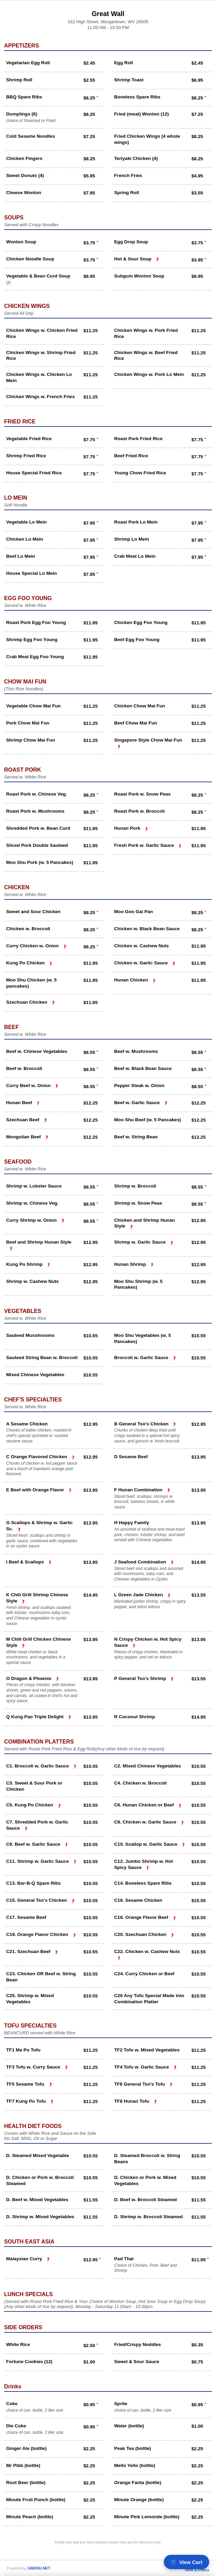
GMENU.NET (39, 2568)
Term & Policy (196, 2570)
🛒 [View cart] (186, 2562)
